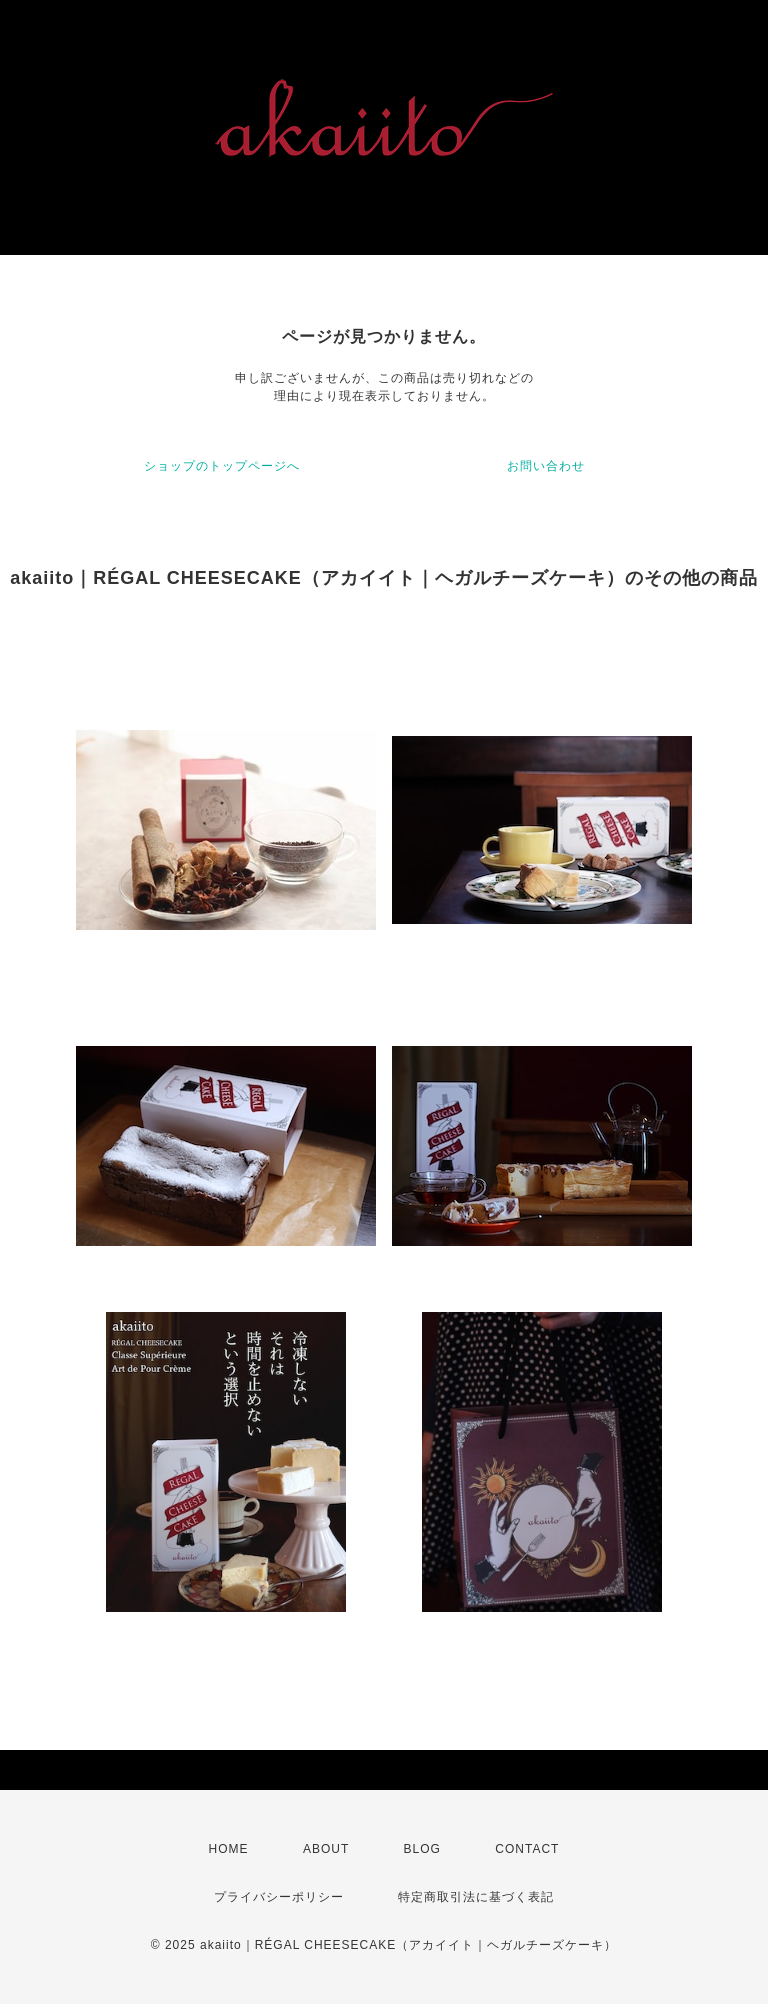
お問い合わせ (546, 466)
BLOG (422, 1849)
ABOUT (326, 1849)
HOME (229, 1849)
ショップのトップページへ (222, 466)
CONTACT (527, 1849)
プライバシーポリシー (279, 1897)
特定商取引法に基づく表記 (476, 1897)
